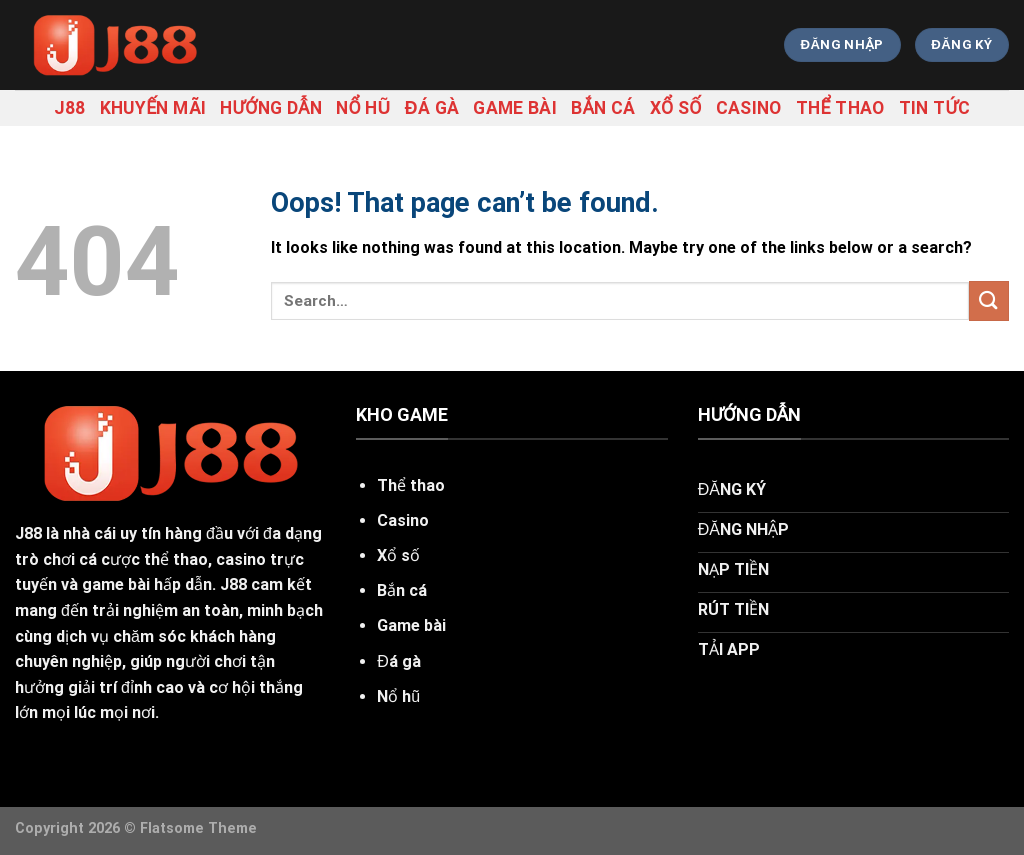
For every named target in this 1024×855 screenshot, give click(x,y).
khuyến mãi (153, 108)
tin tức (935, 108)
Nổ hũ (363, 108)
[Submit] (989, 300)
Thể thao (840, 108)
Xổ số (676, 108)
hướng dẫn (271, 108)
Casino (749, 108)
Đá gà (432, 108)
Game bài (515, 108)
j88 (70, 108)
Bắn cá (603, 108)
